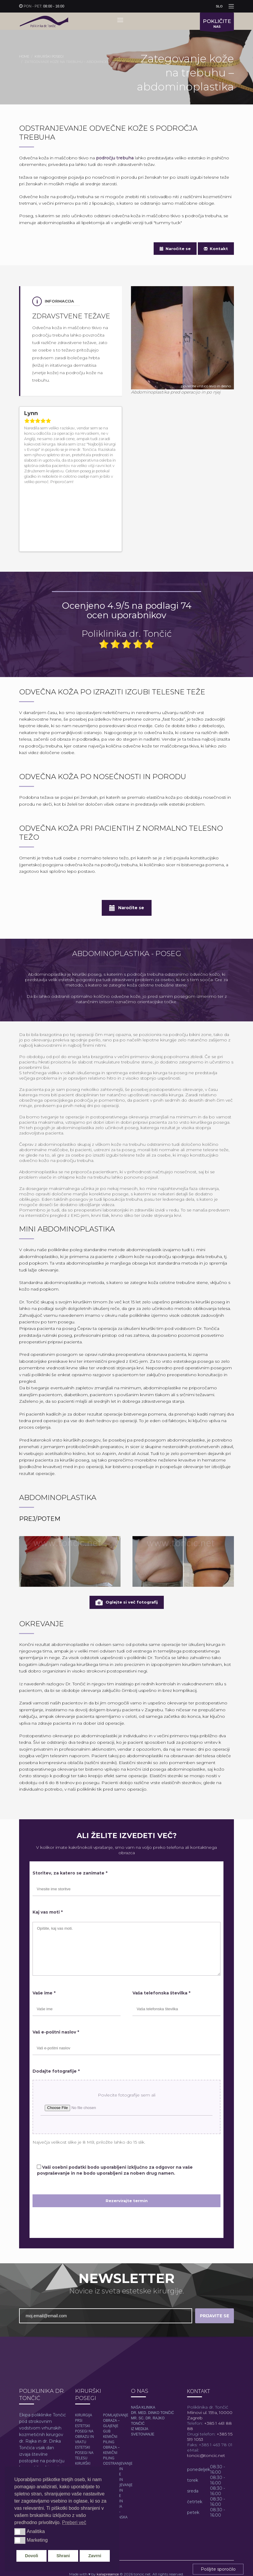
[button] (19, 2531)
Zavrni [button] (94, 2555)
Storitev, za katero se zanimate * (70, 1822)
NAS (217, 24)
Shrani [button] (63, 2555)
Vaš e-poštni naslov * (56, 1981)
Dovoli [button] (31, 2555)
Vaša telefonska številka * (161, 1942)
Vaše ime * (44, 1942)
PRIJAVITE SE (214, 2265)
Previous (109, 494)
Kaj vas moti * (48, 1861)
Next (114, 494)
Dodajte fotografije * (56, 2020)
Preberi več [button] (74, 2522)
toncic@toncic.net (206, 2405)
